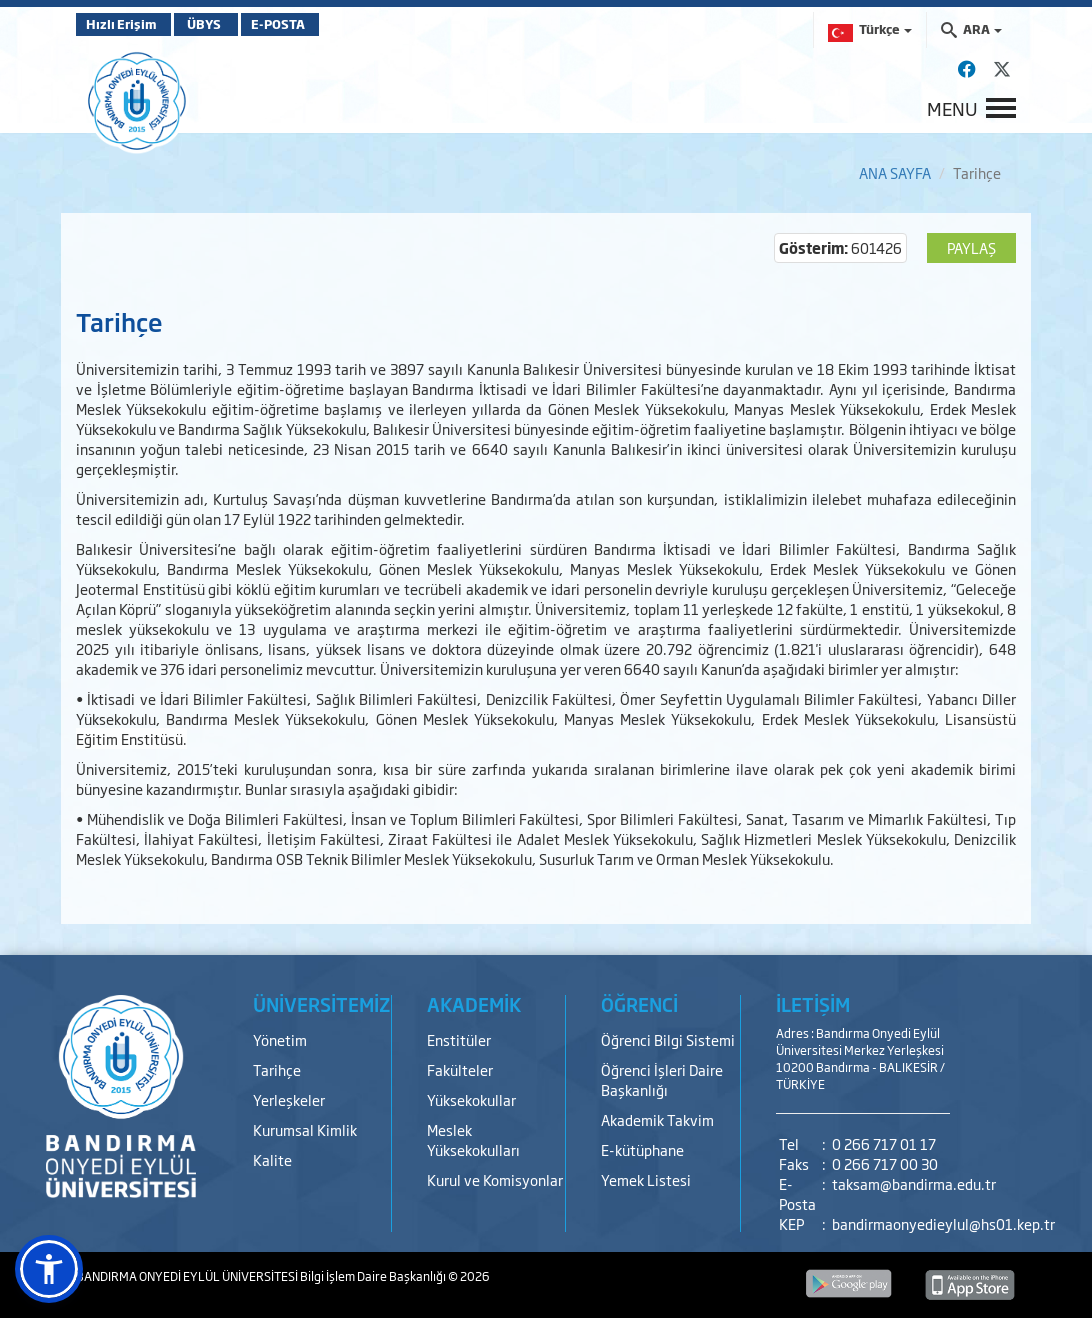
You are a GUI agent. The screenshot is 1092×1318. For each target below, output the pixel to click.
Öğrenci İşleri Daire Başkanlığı (662, 1079)
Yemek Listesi (646, 1179)
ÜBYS (223, 24)
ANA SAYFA (895, 172)
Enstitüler (459, 1039)
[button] (49, 1269)
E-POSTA (316, 24)
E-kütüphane (642, 1149)
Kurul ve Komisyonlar (495, 1179)
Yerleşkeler (289, 1099)
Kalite (272, 1159)
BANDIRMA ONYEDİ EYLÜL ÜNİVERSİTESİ (188, 1276)
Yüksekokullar (471, 1099)
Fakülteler (460, 1069)
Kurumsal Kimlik (305, 1129)
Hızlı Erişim (125, 24)
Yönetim (280, 1039)
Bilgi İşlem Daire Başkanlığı (374, 1276)
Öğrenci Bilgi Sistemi (668, 1039)
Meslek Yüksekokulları (473, 1139)
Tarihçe (277, 1069)
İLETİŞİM (813, 1004)
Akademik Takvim (657, 1119)
